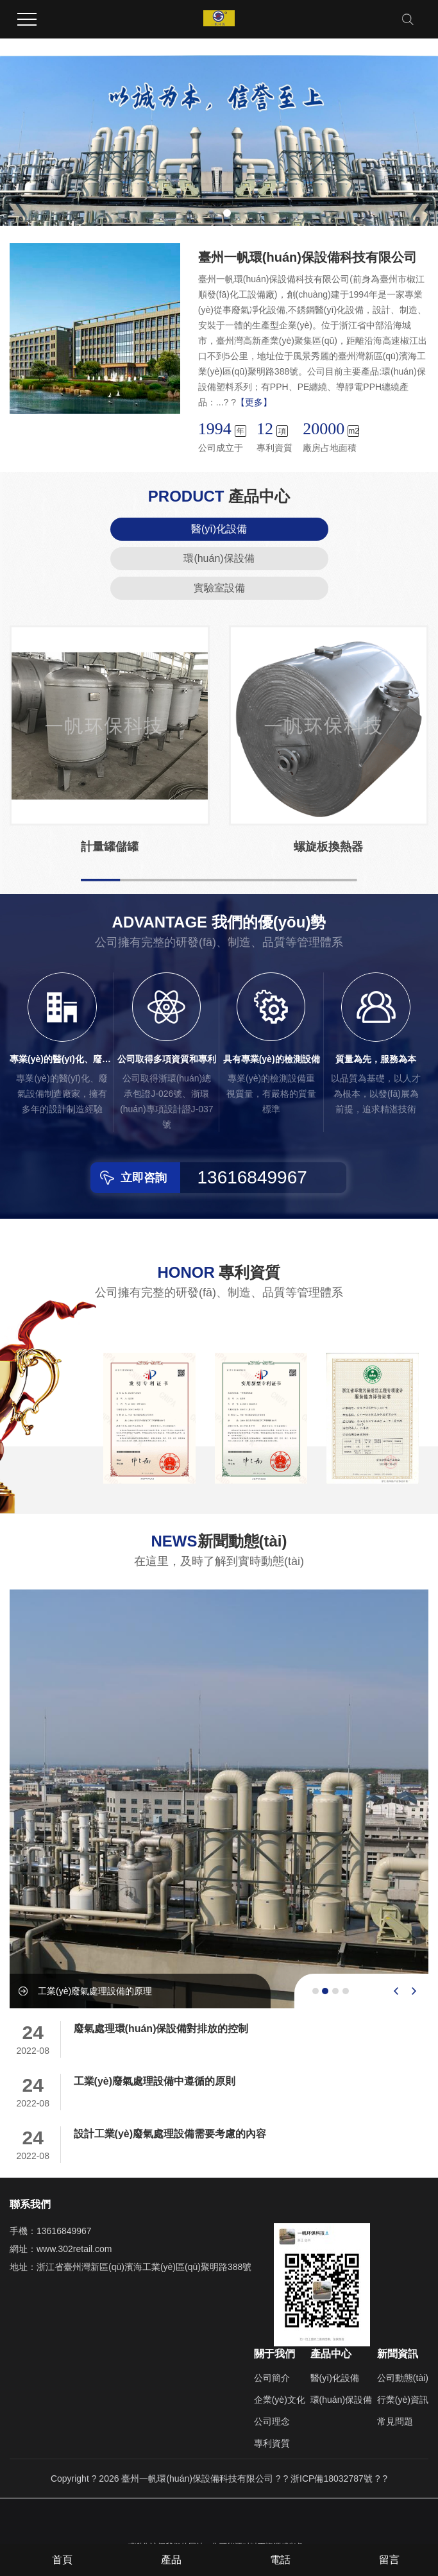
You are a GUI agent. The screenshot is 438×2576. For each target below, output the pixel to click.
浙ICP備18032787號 (332, 2478)
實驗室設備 (219, 587)
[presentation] (396, 1991)
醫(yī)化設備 (219, 528)
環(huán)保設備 (218, 558)
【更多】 (254, 402)
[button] (211, 213)
